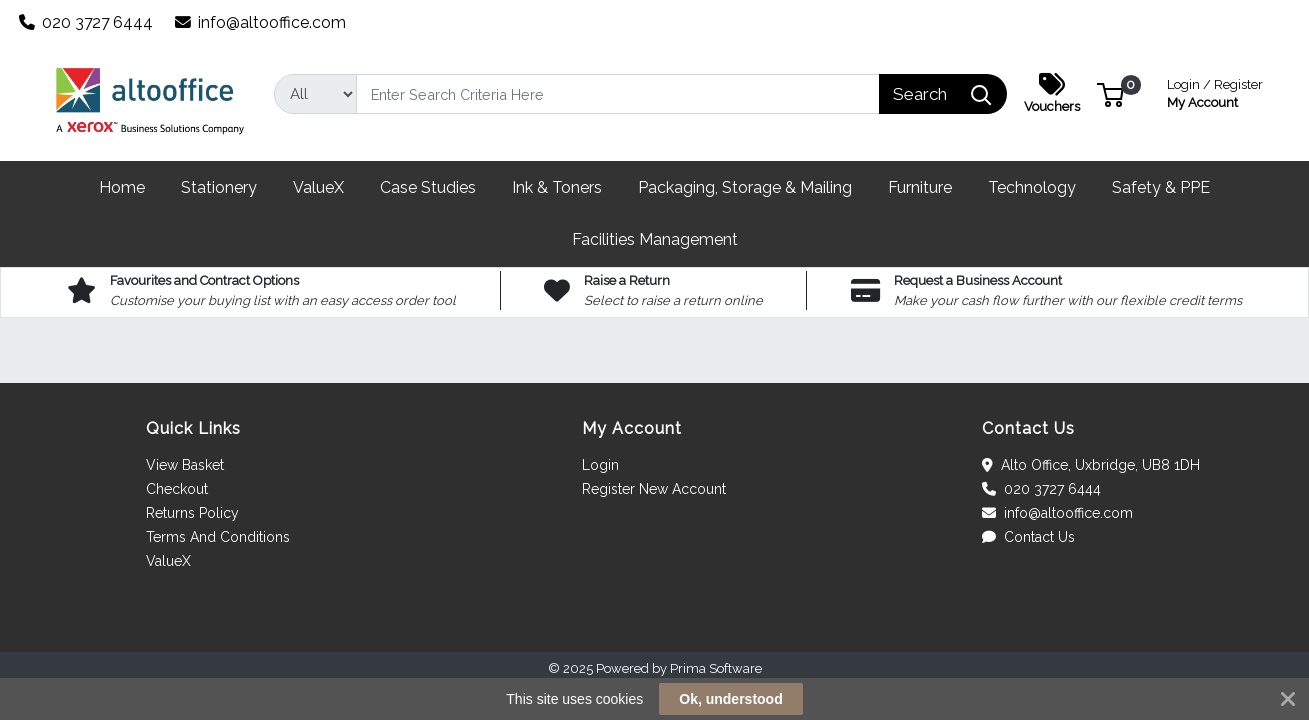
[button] (1110, 93)
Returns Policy (192, 513)
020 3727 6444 (86, 22)
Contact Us (1028, 537)
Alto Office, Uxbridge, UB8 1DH (1091, 465)
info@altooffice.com (261, 22)
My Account (1215, 91)
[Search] (618, 94)
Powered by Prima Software (679, 668)
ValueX (168, 561)
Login (600, 465)
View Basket (185, 465)
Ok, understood (730, 699)
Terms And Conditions (218, 537)
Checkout (177, 489)
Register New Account (654, 489)
